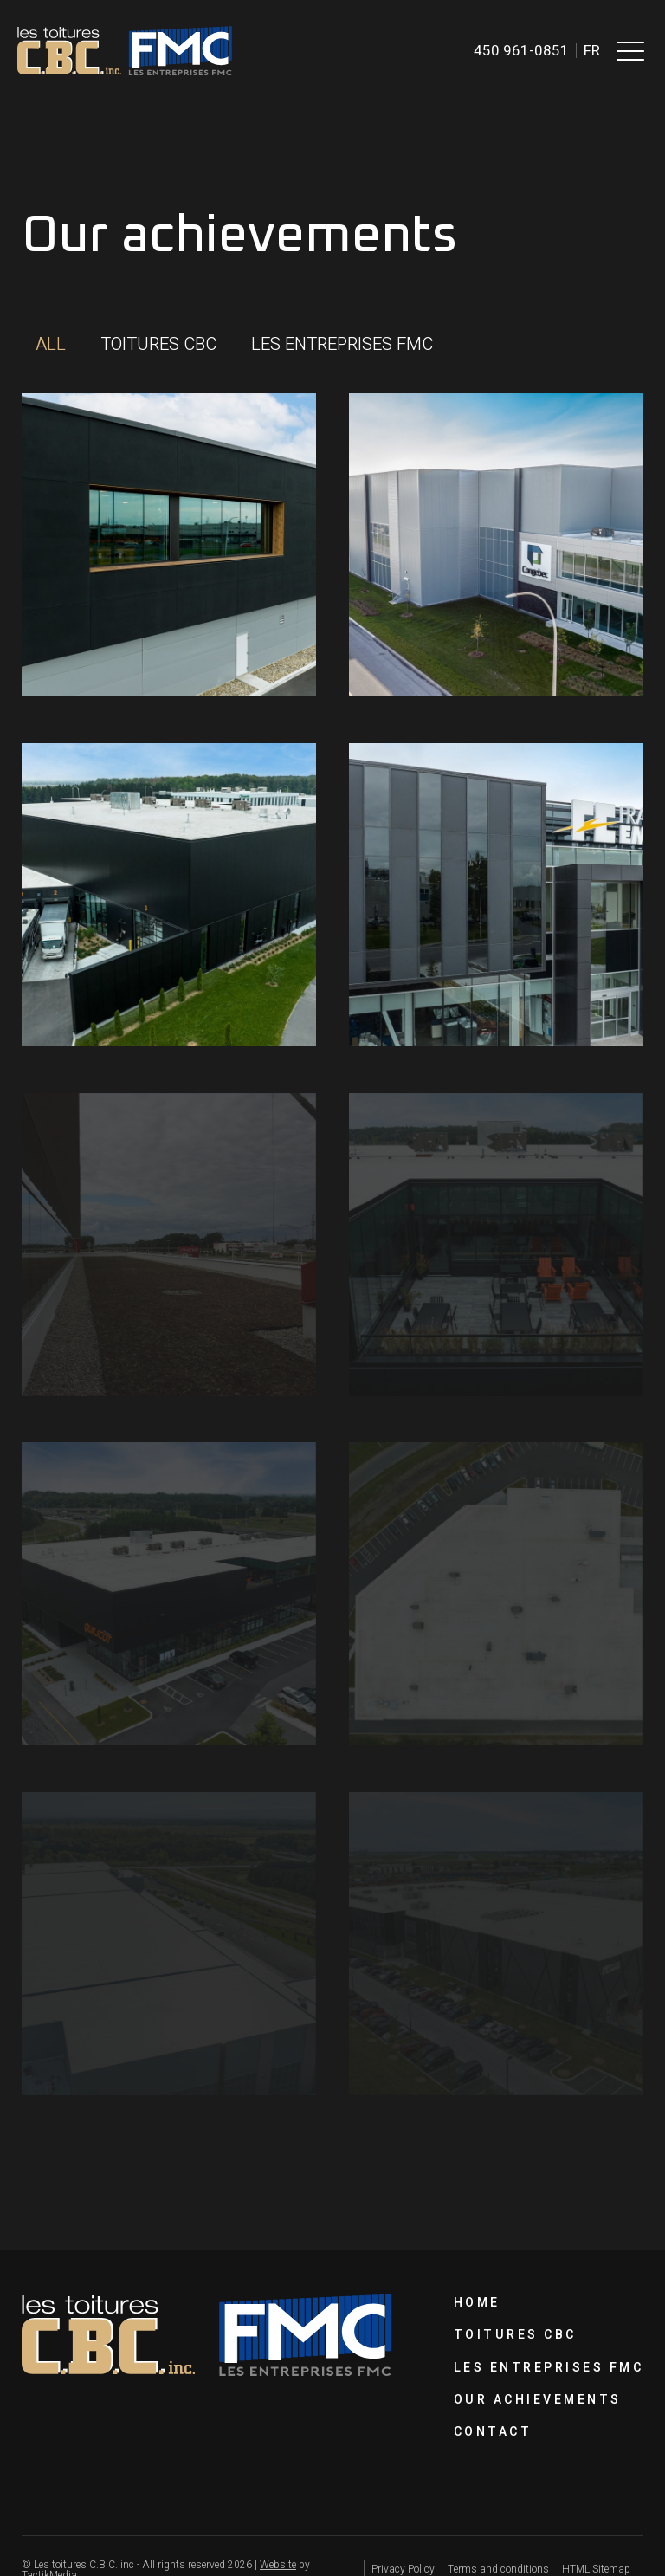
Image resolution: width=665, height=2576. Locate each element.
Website (278, 2565)
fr (592, 50)
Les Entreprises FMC (549, 2368)
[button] (630, 50)
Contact (493, 2432)
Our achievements (538, 2400)
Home (477, 2303)
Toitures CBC (515, 2335)
